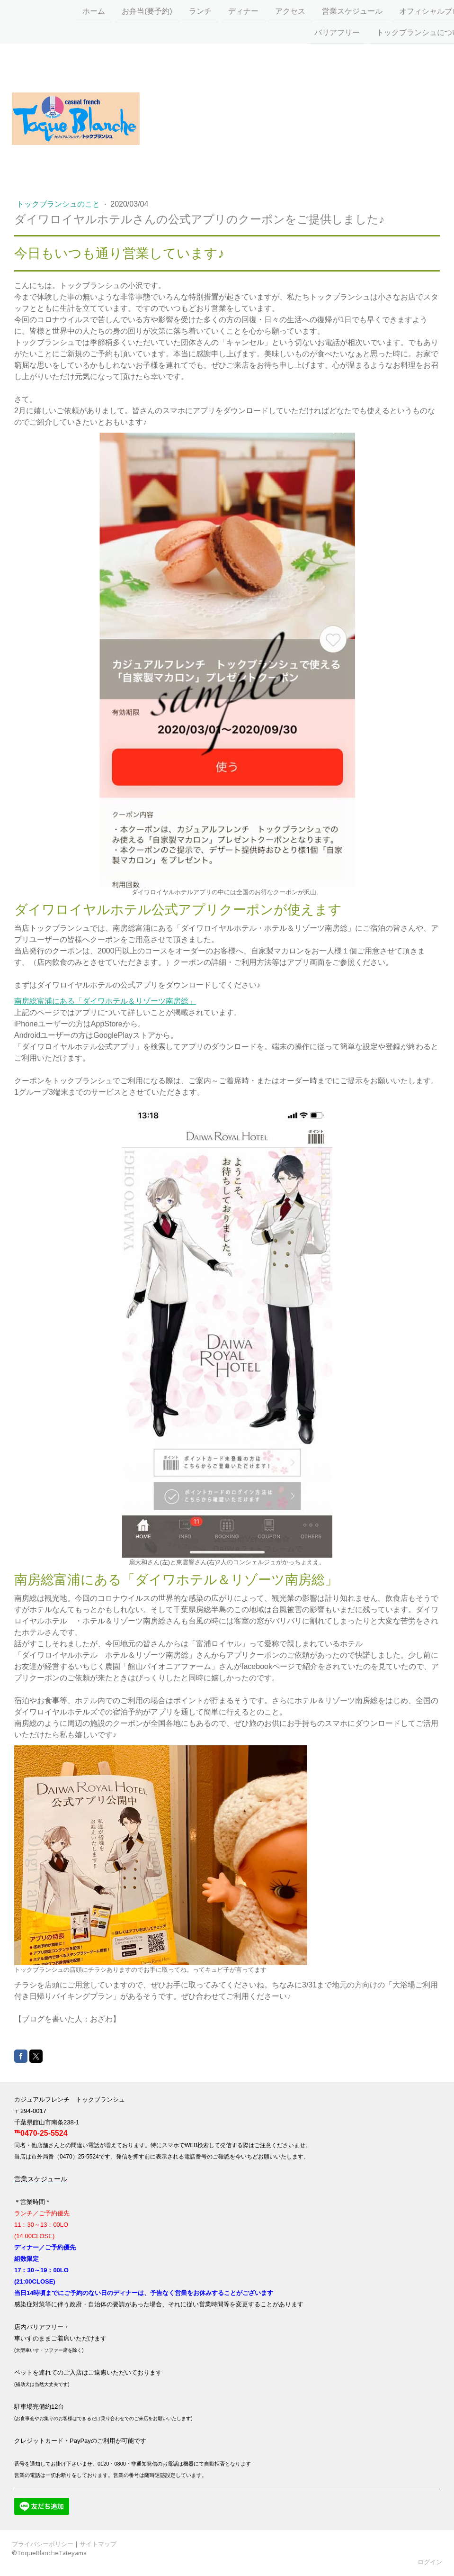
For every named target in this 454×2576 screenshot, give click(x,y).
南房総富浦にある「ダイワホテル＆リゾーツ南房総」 (105, 1001)
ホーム (73, 10)
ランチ (180, 10)
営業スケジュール (332, 10)
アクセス (270, 10)
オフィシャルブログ (413, 10)
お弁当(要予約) (126, 10)
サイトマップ (98, 2544)
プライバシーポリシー (42, 2544)
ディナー (223, 10)
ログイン (430, 2562)
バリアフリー (316, 32)
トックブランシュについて (401, 32)
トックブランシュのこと (59, 204)
